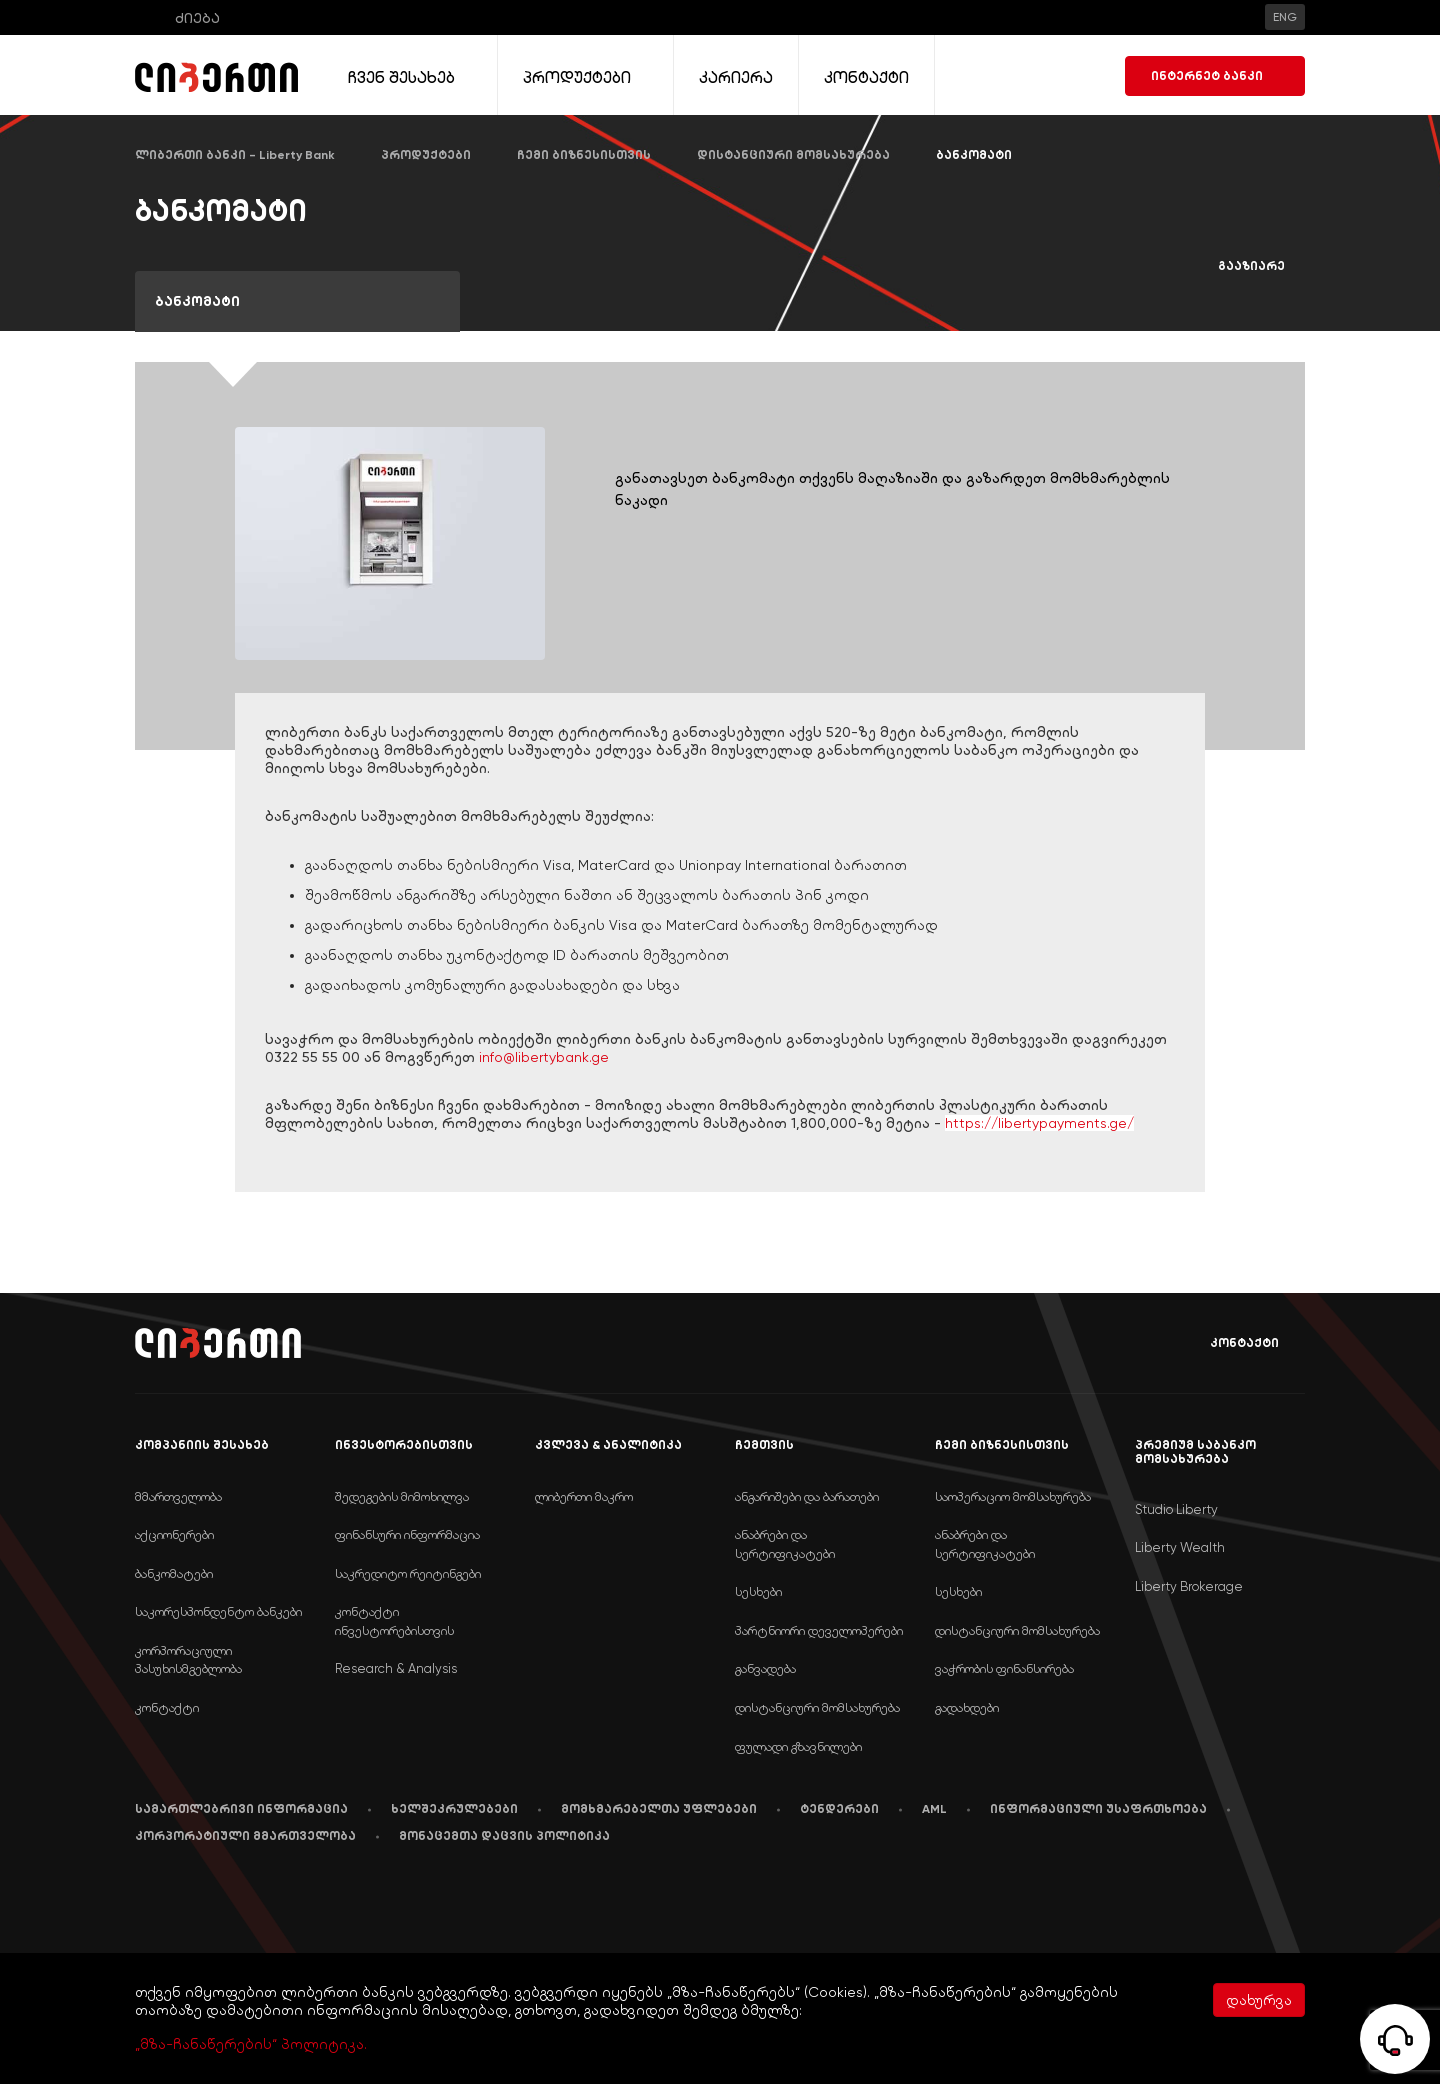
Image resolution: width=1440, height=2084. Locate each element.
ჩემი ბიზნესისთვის (584, 155)
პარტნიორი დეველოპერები (819, 1630)
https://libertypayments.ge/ (1039, 1123)
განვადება (765, 1668)
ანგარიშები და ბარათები (807, 1496)
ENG (1285, 17)
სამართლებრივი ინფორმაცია (241, 1809)
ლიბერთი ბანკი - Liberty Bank (235, 155)
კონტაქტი (1230, 1343)
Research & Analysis (396, 1668)
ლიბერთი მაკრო (584, 1496)
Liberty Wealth (1180, 1547)
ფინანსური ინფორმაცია (407, 1534)
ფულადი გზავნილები (798, 1746)
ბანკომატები (174, 1573)
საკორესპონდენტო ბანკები (218, 1611)
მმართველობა (178, 1496)
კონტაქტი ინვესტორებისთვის (394, 1621)
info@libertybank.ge (544, 1057)
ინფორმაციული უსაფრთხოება (1098, 1809)
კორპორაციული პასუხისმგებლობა (188, 1660)
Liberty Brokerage (1189, 1586)
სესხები (758, 1591)
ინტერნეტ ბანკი (1215, 76)
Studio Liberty (1176, 1509)
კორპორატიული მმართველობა (245, 1836)
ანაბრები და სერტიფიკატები (785, 1544)
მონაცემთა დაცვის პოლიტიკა (504, 1836)
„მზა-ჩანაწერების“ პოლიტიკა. (251, 2044)
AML (934, 1809)
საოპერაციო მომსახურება (1013, 1496)
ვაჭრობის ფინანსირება (1004, 1668)
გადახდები (967, 1707)
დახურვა (1259, 2000)
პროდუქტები (426, 155)
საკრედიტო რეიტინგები (408, 1573)
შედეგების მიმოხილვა (402, 1496)
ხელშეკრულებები (454, 1809)
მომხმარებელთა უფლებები (659, 1809)
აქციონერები (174, 1534)
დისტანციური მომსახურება (793, 155)
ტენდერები (839, 1809)
